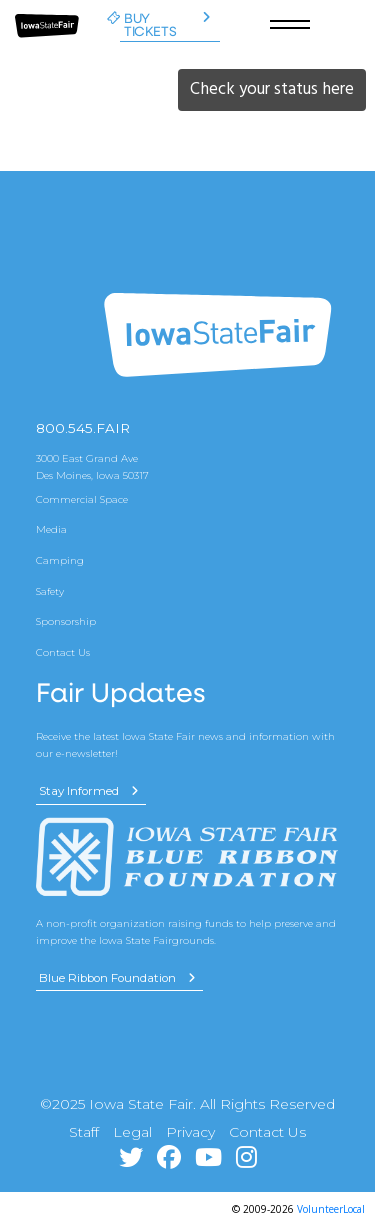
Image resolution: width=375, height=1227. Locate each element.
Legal (132, 1132)
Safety (50, 591)
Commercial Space (82, 499)
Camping (60, 560)
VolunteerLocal (331, 1209)
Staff (84, 1132)
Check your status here (272, 89)
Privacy (190, 1132)
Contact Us (63, 652)
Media (51, 529)
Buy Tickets (164, 24)
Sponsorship (66, 621)
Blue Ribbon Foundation (117, 978)
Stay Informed (88, 791)
